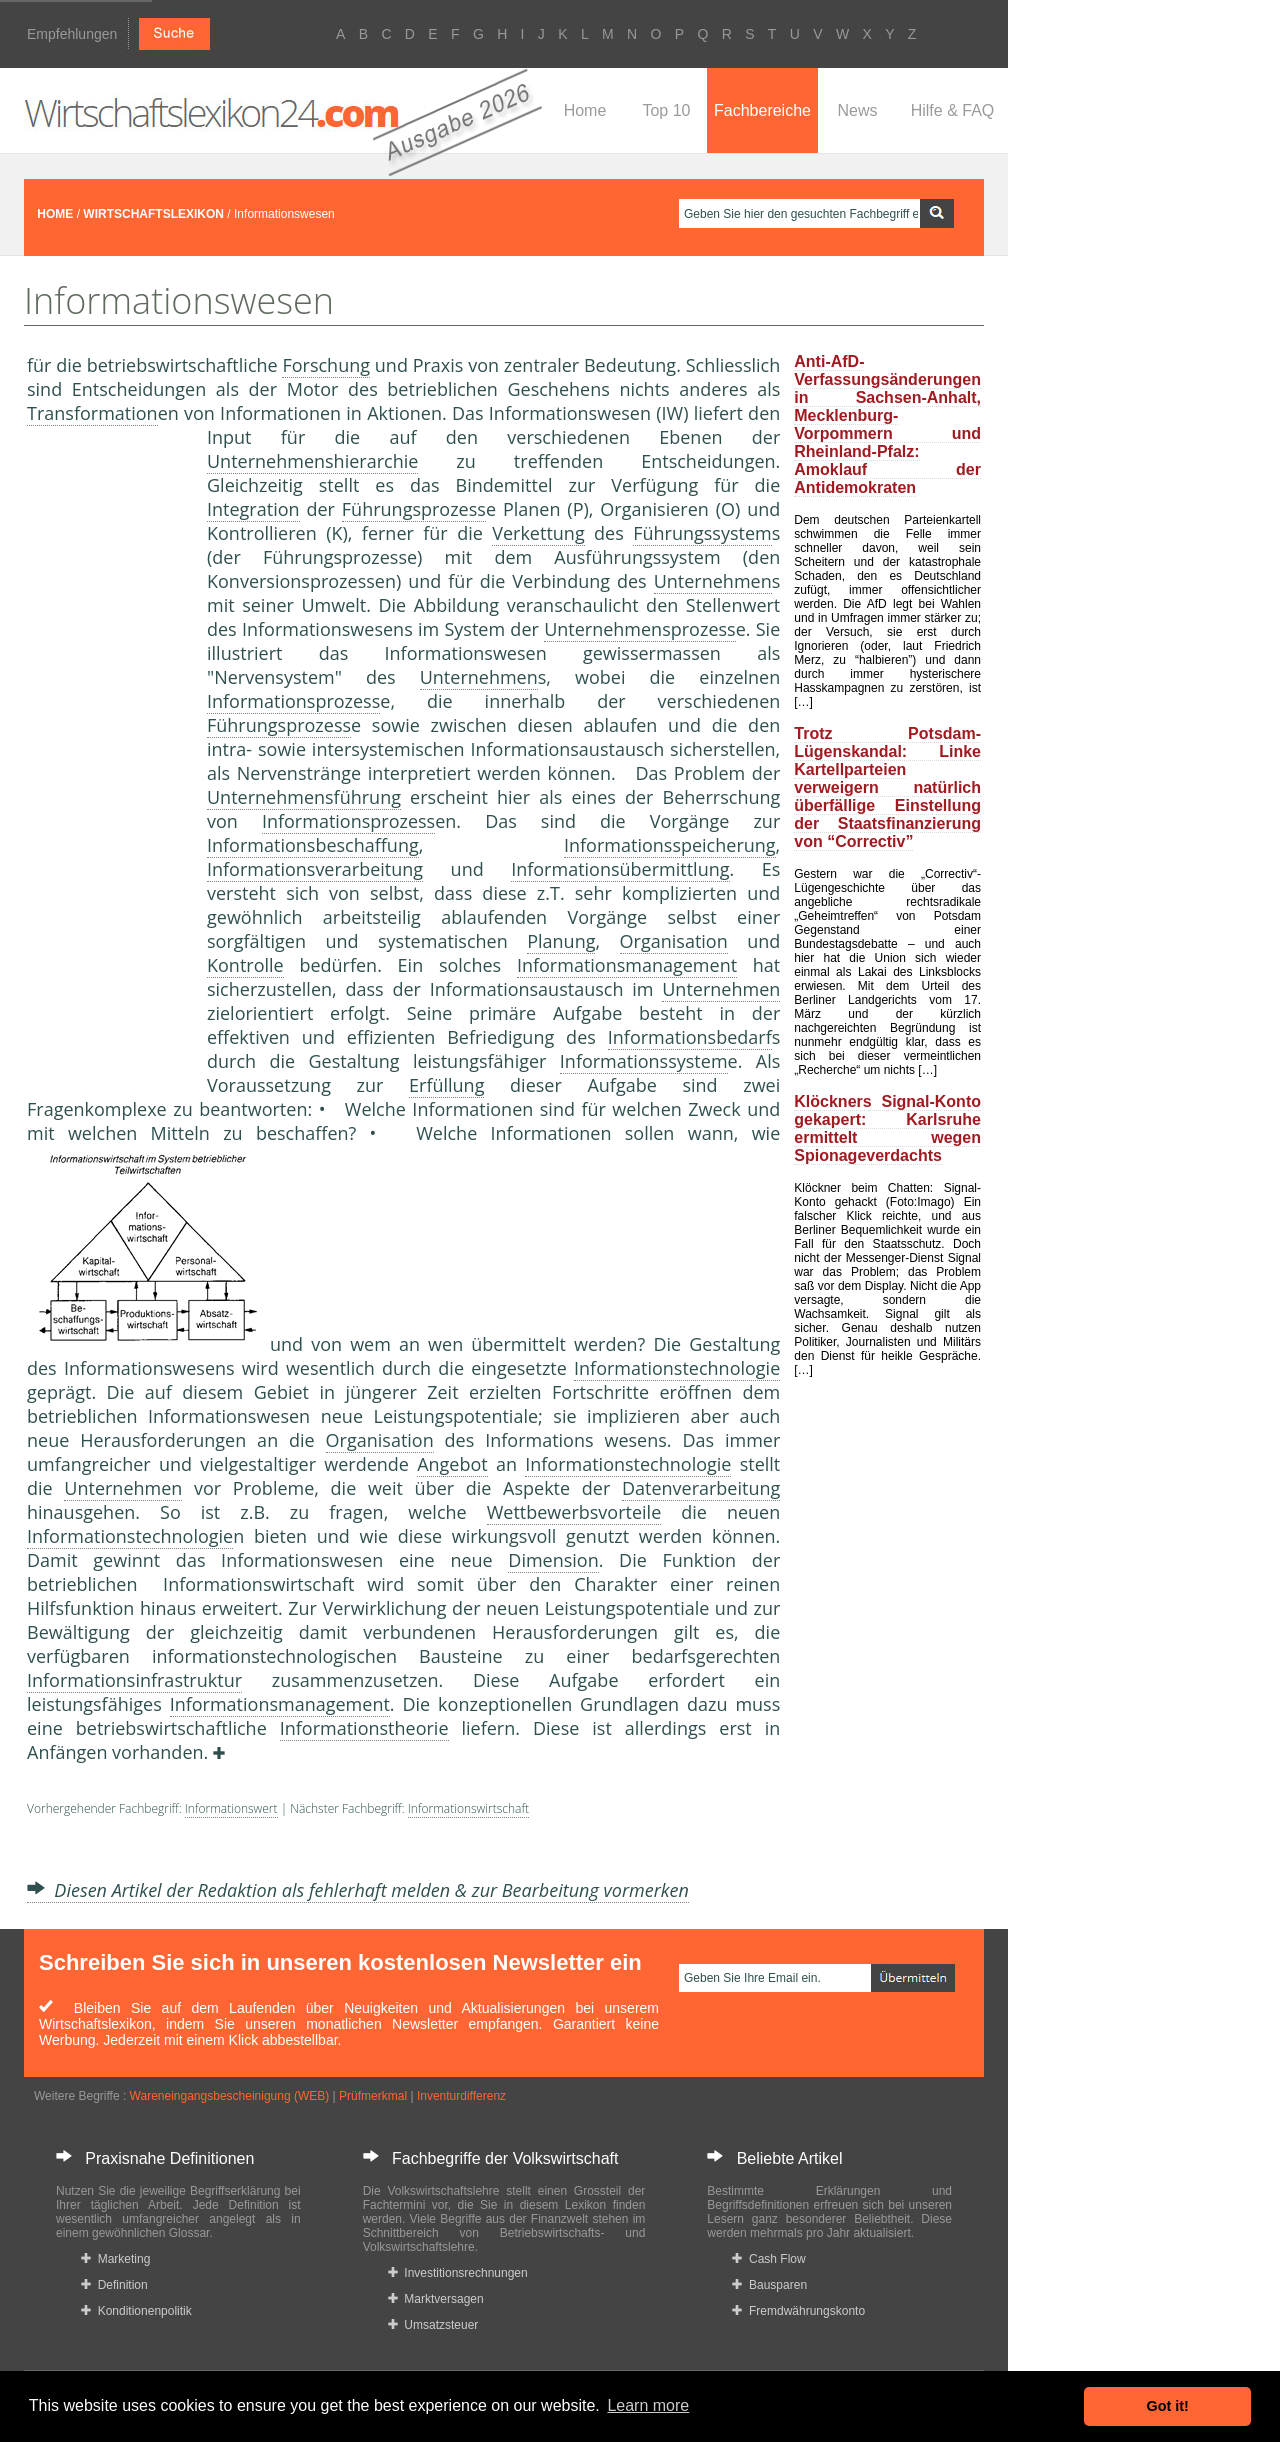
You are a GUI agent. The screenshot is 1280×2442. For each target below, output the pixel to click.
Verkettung (538, 533)
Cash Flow (768, 2259)
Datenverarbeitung (701, 1488)
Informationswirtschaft (468, 1808)
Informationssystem (644, 1061)
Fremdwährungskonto (798, 2311)
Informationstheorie (364, 1728)
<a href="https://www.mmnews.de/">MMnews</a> (107, 758)
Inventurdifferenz (461, 2096)
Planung (561, 941)
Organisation (674, 941)
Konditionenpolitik (136, 2311)
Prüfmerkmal (373, 2096)
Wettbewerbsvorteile (574, 1512)
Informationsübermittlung (620, 869)
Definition (114, 2285)
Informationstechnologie (677, 1368)
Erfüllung (446, 1085)
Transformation (92, 413)
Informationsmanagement (627, 965)
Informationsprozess (293, 701)
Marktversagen (436, 2299)
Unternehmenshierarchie (312, 461)
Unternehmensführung (304, 797)
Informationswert (231, 1808)
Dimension (553, 1560)
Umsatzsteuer (433, 2325)
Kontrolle (245, 965)
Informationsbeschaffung (313, 845)
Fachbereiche (762, 110)
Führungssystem (702, 533)
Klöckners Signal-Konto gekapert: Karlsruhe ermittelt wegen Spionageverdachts (887, 1128)
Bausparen (769, 2285)
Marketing (115, 2259)
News (857, 110)
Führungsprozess (414, 509)
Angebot (452, 1464)
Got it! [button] (1168, 2406)
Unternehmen (713, 581)
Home (585, 110)
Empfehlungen (72, 34)
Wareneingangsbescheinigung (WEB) (230, 2096)
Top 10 (666, 110)
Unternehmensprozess (640, 629)
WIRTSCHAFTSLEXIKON (153, 214)
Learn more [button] (648, 2405)
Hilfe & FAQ (953, 110)
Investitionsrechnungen (458, 2273)
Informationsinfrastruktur (134, 1680)
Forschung (326, 365)
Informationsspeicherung (670, 845)
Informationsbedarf (690, 1037)
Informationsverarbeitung (315, 869)
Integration (253, 509)
